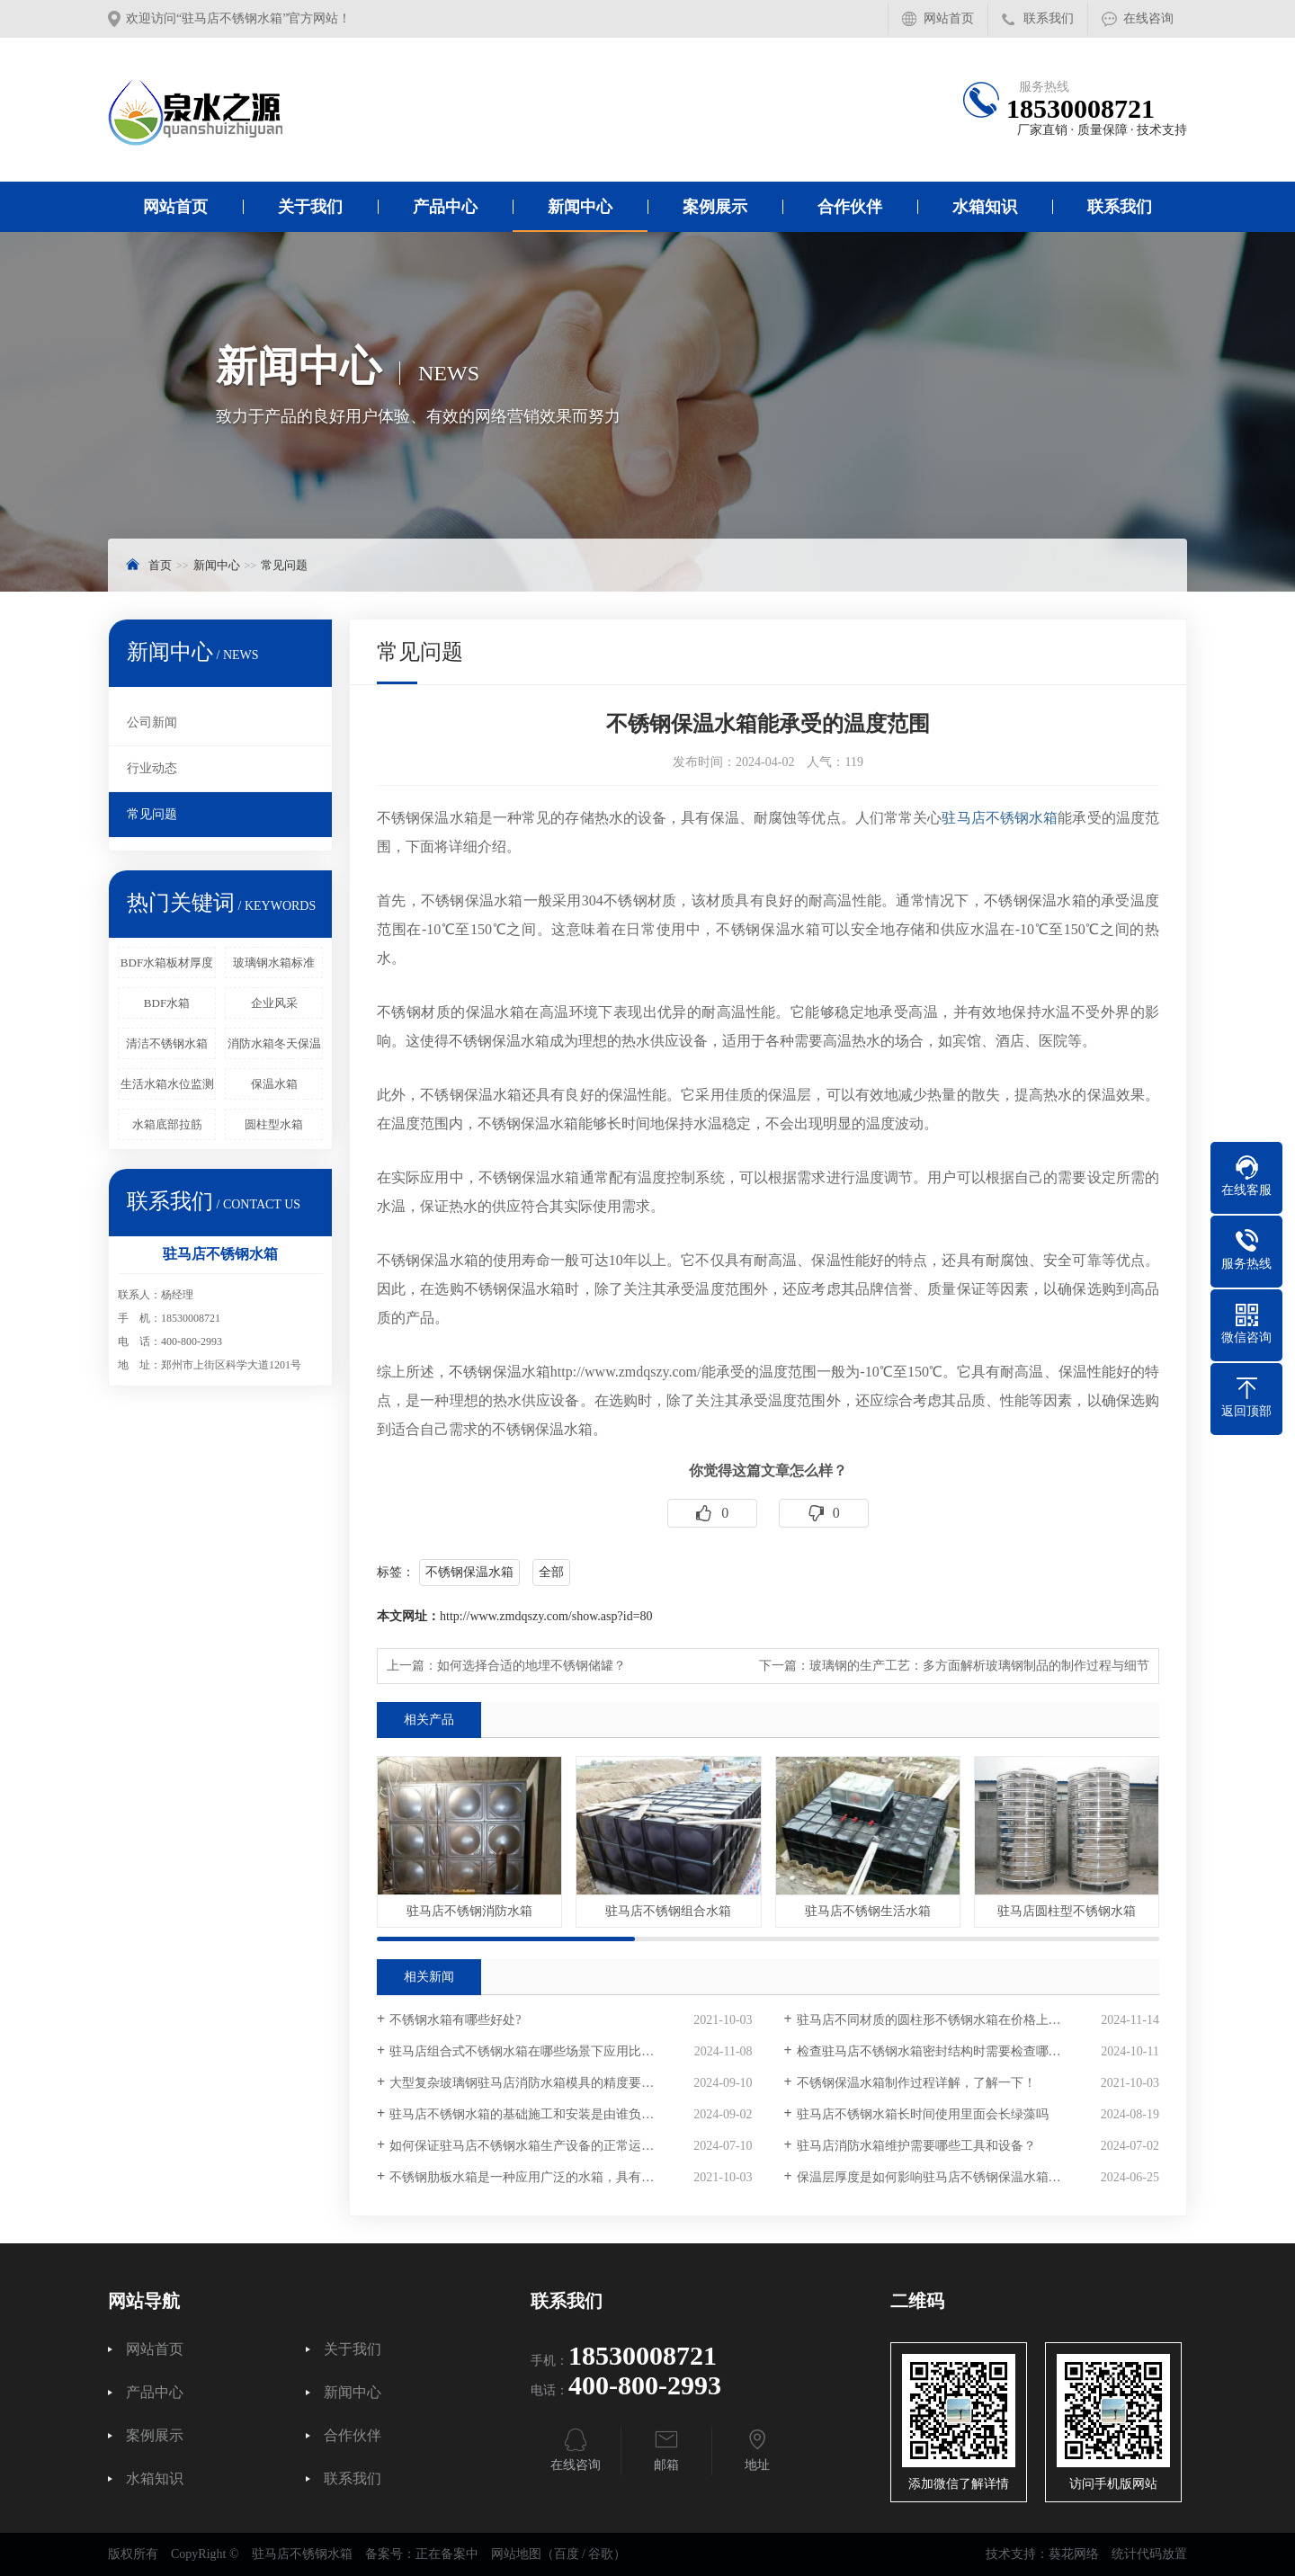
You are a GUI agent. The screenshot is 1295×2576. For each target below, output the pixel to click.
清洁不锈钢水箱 (167, 1043)
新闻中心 (580, 207)
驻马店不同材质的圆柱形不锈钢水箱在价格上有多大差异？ (960, 2020)
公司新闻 (152, 722)
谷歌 (600, 2554)
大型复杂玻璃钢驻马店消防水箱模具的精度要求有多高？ (546, 2083)
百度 (566, 2554)
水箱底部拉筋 (167, 1124)
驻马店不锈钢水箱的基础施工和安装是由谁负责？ (527, 2114)
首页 (160, 565)
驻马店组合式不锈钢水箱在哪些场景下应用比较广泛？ (540, 2051)
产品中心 (445, 207)
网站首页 (949, 18)
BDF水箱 (167, 1003)
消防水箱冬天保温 (274, 1043)
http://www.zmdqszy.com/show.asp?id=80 (546, 1616)
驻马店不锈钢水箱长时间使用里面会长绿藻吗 (923, 2114)
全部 (551, 1572)
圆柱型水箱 (274, 1124)
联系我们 (1048, 18)
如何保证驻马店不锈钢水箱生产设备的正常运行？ (527, 2146)
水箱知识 (984, 207)
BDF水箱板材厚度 (167, 962)
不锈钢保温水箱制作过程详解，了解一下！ (916, 2083)
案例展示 (715, 207)
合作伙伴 (849, 207)
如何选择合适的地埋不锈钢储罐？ (531, 1665)
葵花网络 (1074, 2554)
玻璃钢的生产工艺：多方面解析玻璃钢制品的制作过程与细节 (979, 1665)
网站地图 (516, 2554)
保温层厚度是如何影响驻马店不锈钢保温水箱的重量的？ (954, 2177)
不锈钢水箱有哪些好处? (455, 2020)
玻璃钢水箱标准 (274, 962)
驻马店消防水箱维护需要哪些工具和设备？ (916, 2146)
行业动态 (152, 768)
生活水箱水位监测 (167, 1084)
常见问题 (284, 565)
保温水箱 (274, 1084)
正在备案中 (446, 2554)
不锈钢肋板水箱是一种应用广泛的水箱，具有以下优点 (540, 2177)
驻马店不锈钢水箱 (1000, 817)
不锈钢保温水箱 (469, 1572)
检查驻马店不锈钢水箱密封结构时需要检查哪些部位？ (948, 2051)
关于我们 (310, 207)
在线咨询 (1148, 18)
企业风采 (274, 1003)
